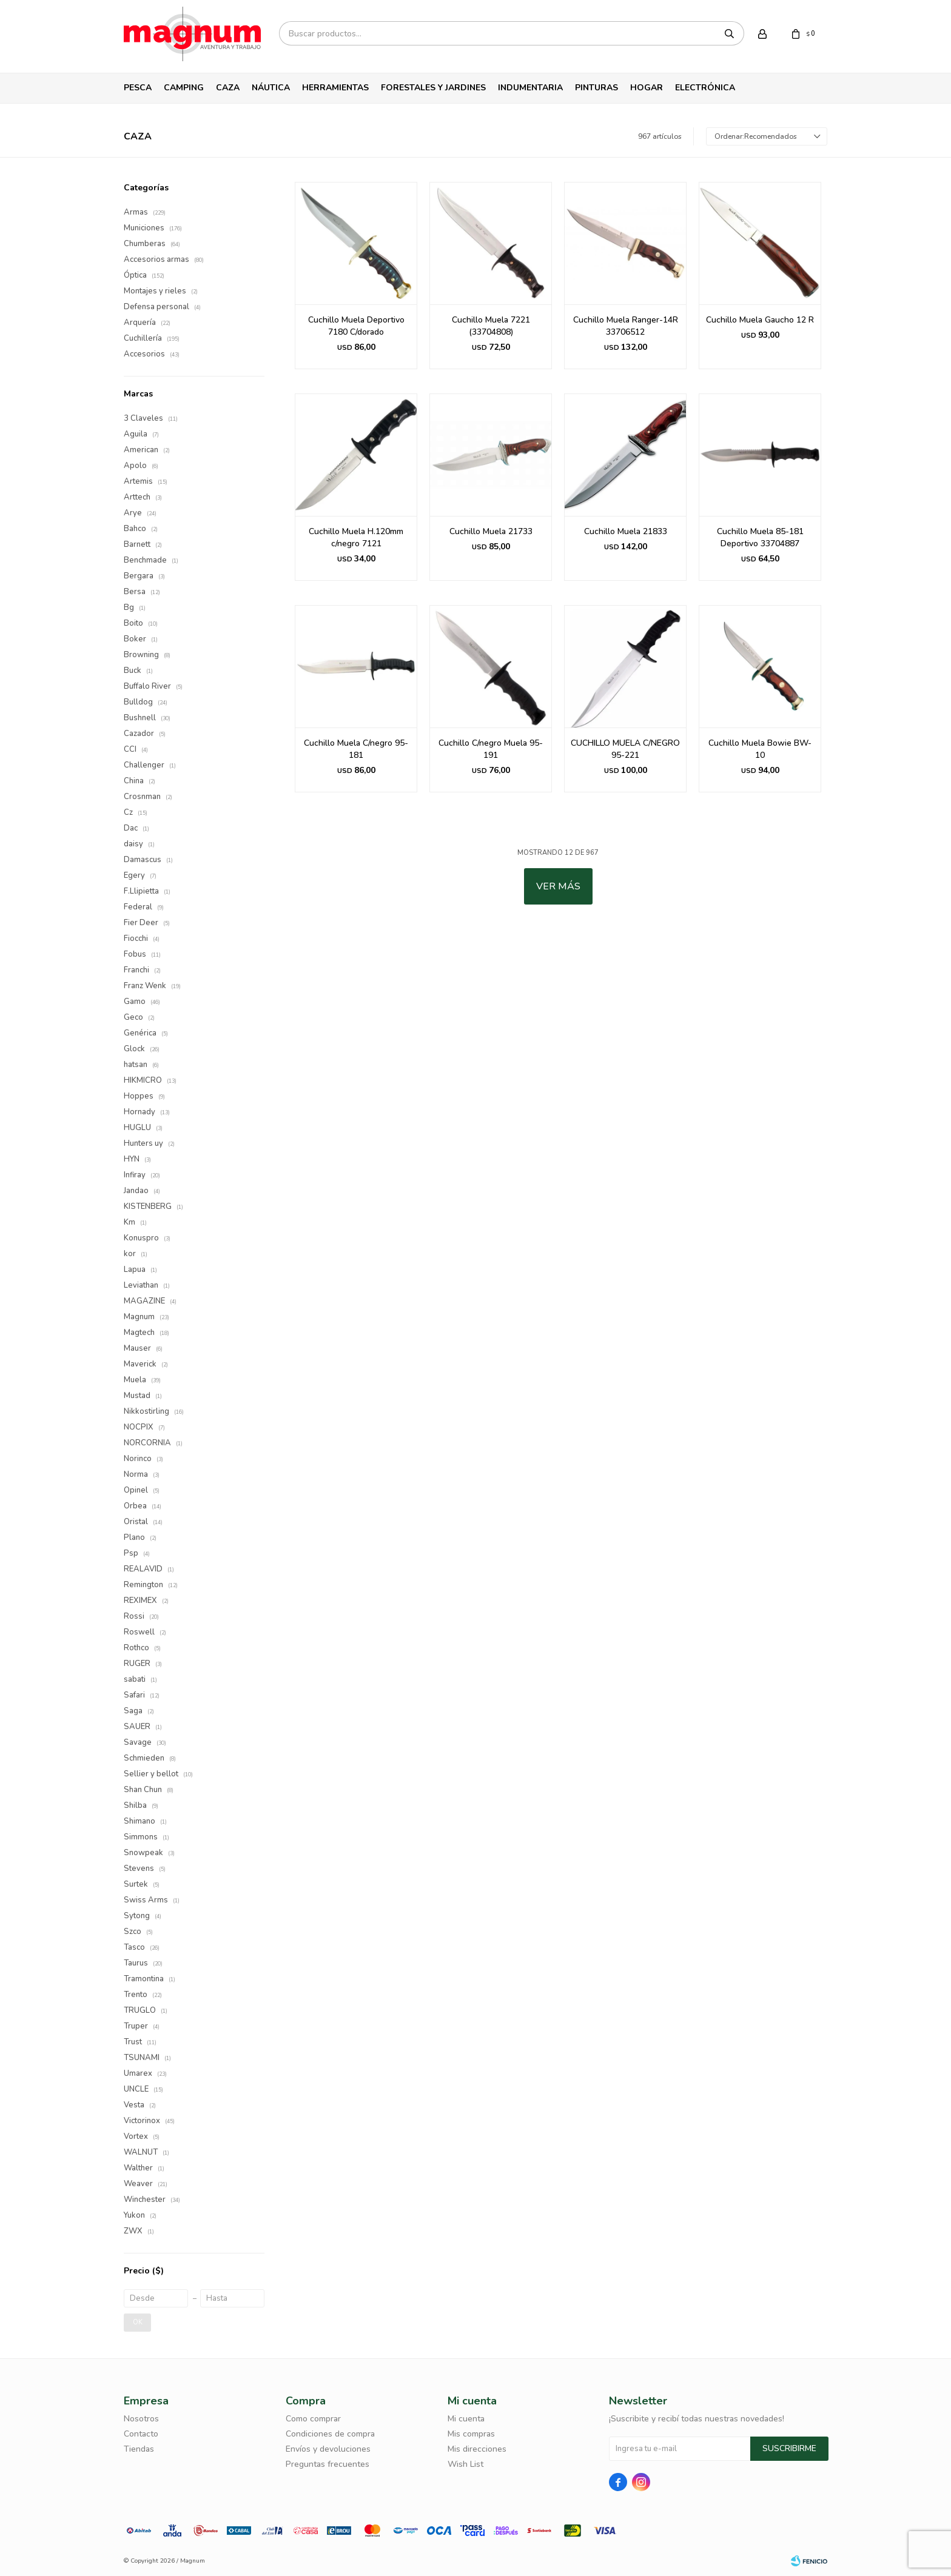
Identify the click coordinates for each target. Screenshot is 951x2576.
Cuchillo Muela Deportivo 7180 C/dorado (356, 326)
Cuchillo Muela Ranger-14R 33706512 (625, 326)
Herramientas (335, 87)
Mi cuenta (466, 2418)
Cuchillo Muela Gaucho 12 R (760, 320)
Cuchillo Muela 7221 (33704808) (491, 326)
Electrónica (705, 87)
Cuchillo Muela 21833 (625, 531)
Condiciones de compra (330, 2434)
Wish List (465, 2464)
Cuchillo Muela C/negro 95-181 (356, 749)
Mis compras (471, 2434)
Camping (184, 87)
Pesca (138, 87)
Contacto (141, 2434)
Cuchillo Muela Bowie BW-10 (760, 749)
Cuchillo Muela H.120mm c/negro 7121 (356, 537)
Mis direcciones (477, 2449)
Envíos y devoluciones (328, 2449)
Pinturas (596, 87)
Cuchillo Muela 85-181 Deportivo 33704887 (760, 537)
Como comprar (313, 2418)
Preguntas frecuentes (327, 2464)
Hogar (646, 87)
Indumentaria (530, 87)
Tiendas (139, 2449)
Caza (228, 87)
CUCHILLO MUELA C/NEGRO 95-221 (625, 749)
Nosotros (141, 2418)
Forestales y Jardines (433, 87)
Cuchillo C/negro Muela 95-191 (491, 749)
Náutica (271, 87)
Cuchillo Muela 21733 (491, 531)
